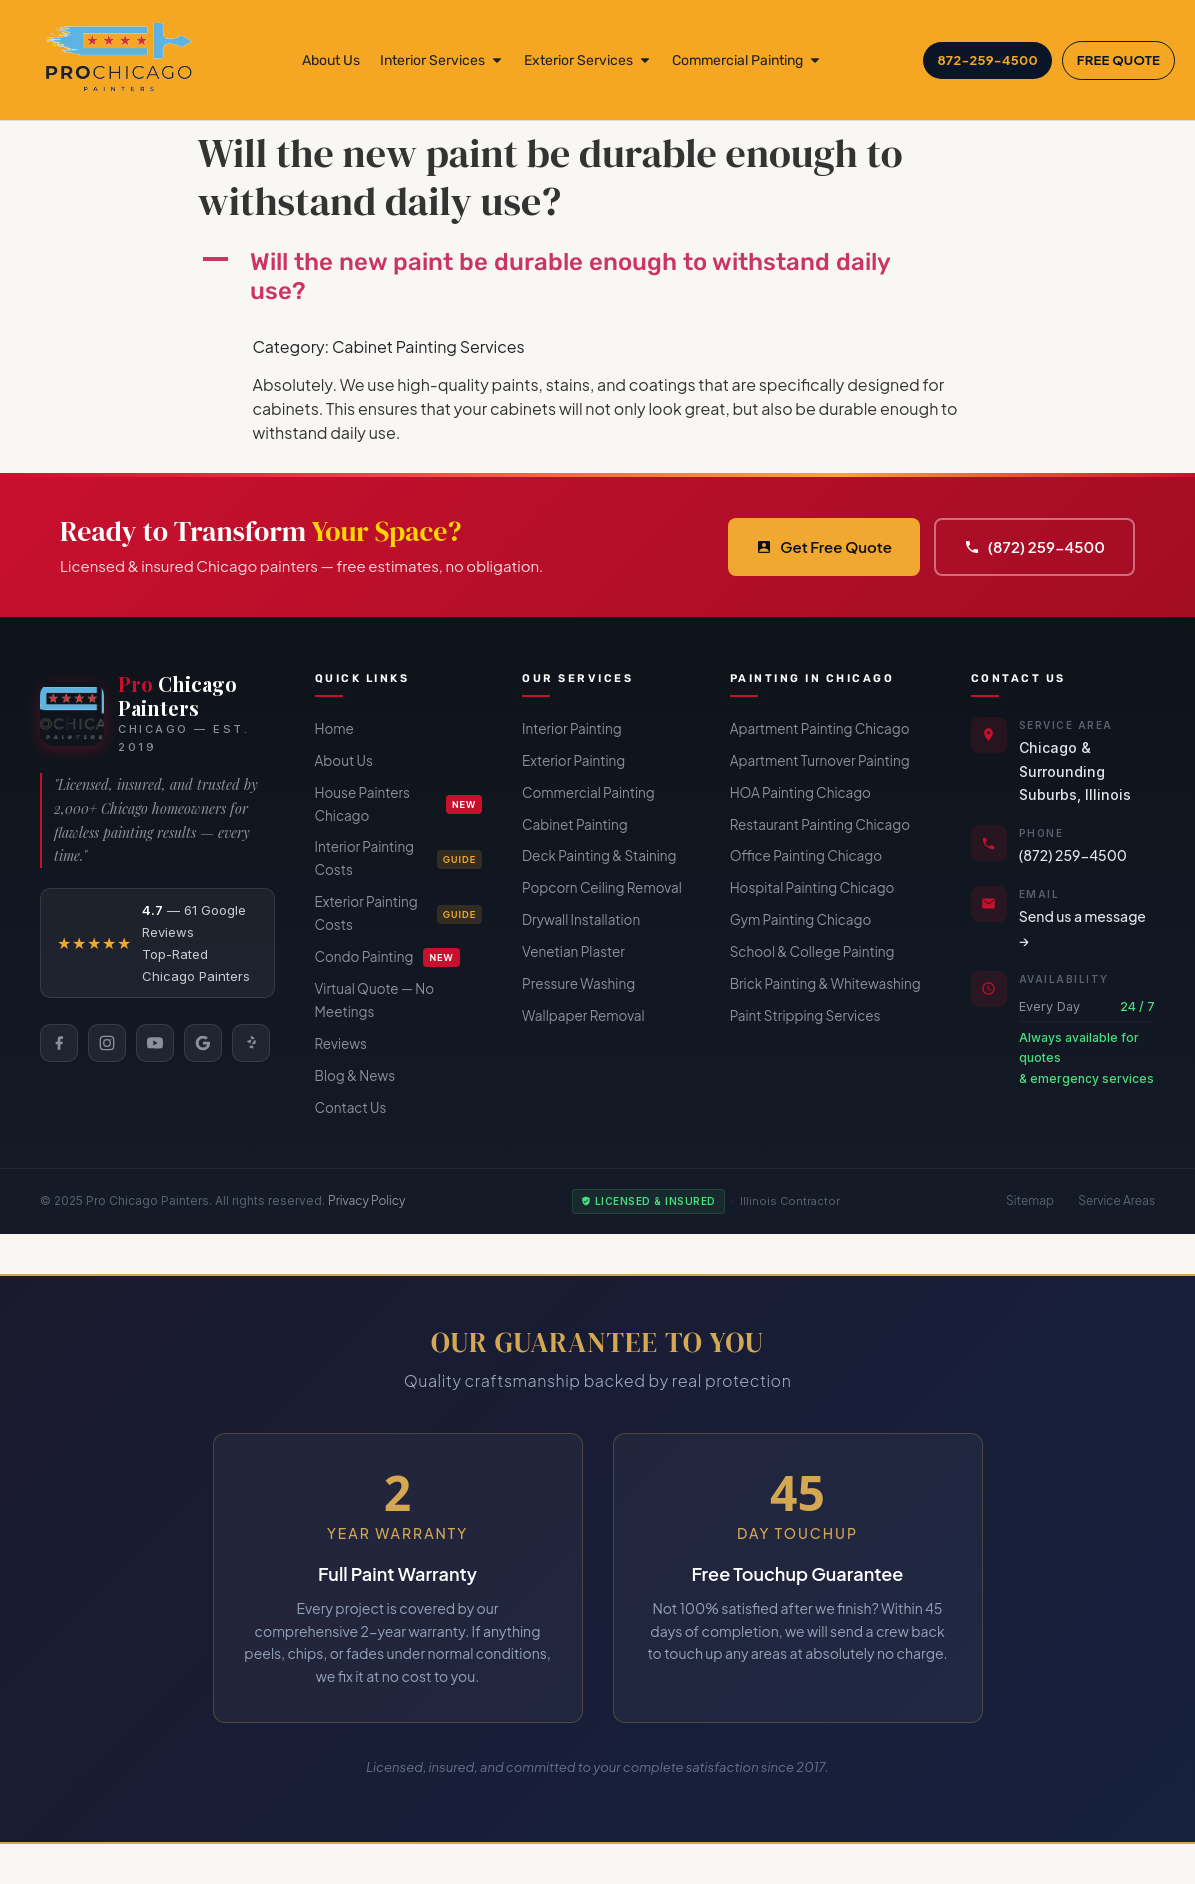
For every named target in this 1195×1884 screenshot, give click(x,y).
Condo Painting (387, 957)
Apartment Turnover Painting (820, 760)
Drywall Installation (581, 919)
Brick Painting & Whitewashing (825, 983)
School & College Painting (812, 951)
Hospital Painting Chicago (812, 887)
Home (334, 728)
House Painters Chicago (399, 804)
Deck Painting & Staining (599, 855)
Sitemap (1030, 1200)
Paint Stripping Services (805, 1015)
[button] (598, 277)
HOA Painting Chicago (800, 792)
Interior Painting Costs (399, 858)
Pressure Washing (578, 983)
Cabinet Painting (575, 824)
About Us (344, 760)
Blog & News (355, 1075)
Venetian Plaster (573, 951)
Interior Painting (572, 728)
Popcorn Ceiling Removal (602, 887)
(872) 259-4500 (1034, 546)
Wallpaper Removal (583, 1015)
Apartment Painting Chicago (820, 728)
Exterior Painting (573, 760)
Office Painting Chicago (806, 855)
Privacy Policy (367, 1200)
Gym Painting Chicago (801, 919)
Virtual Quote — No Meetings (375, 1000)
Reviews (341, 1043)
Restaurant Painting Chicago (820, 824)
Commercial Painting (588, 792)
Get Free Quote (824, 546)
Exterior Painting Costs (399, 913)
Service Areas (1116, 1200)
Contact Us (351, 1107)
